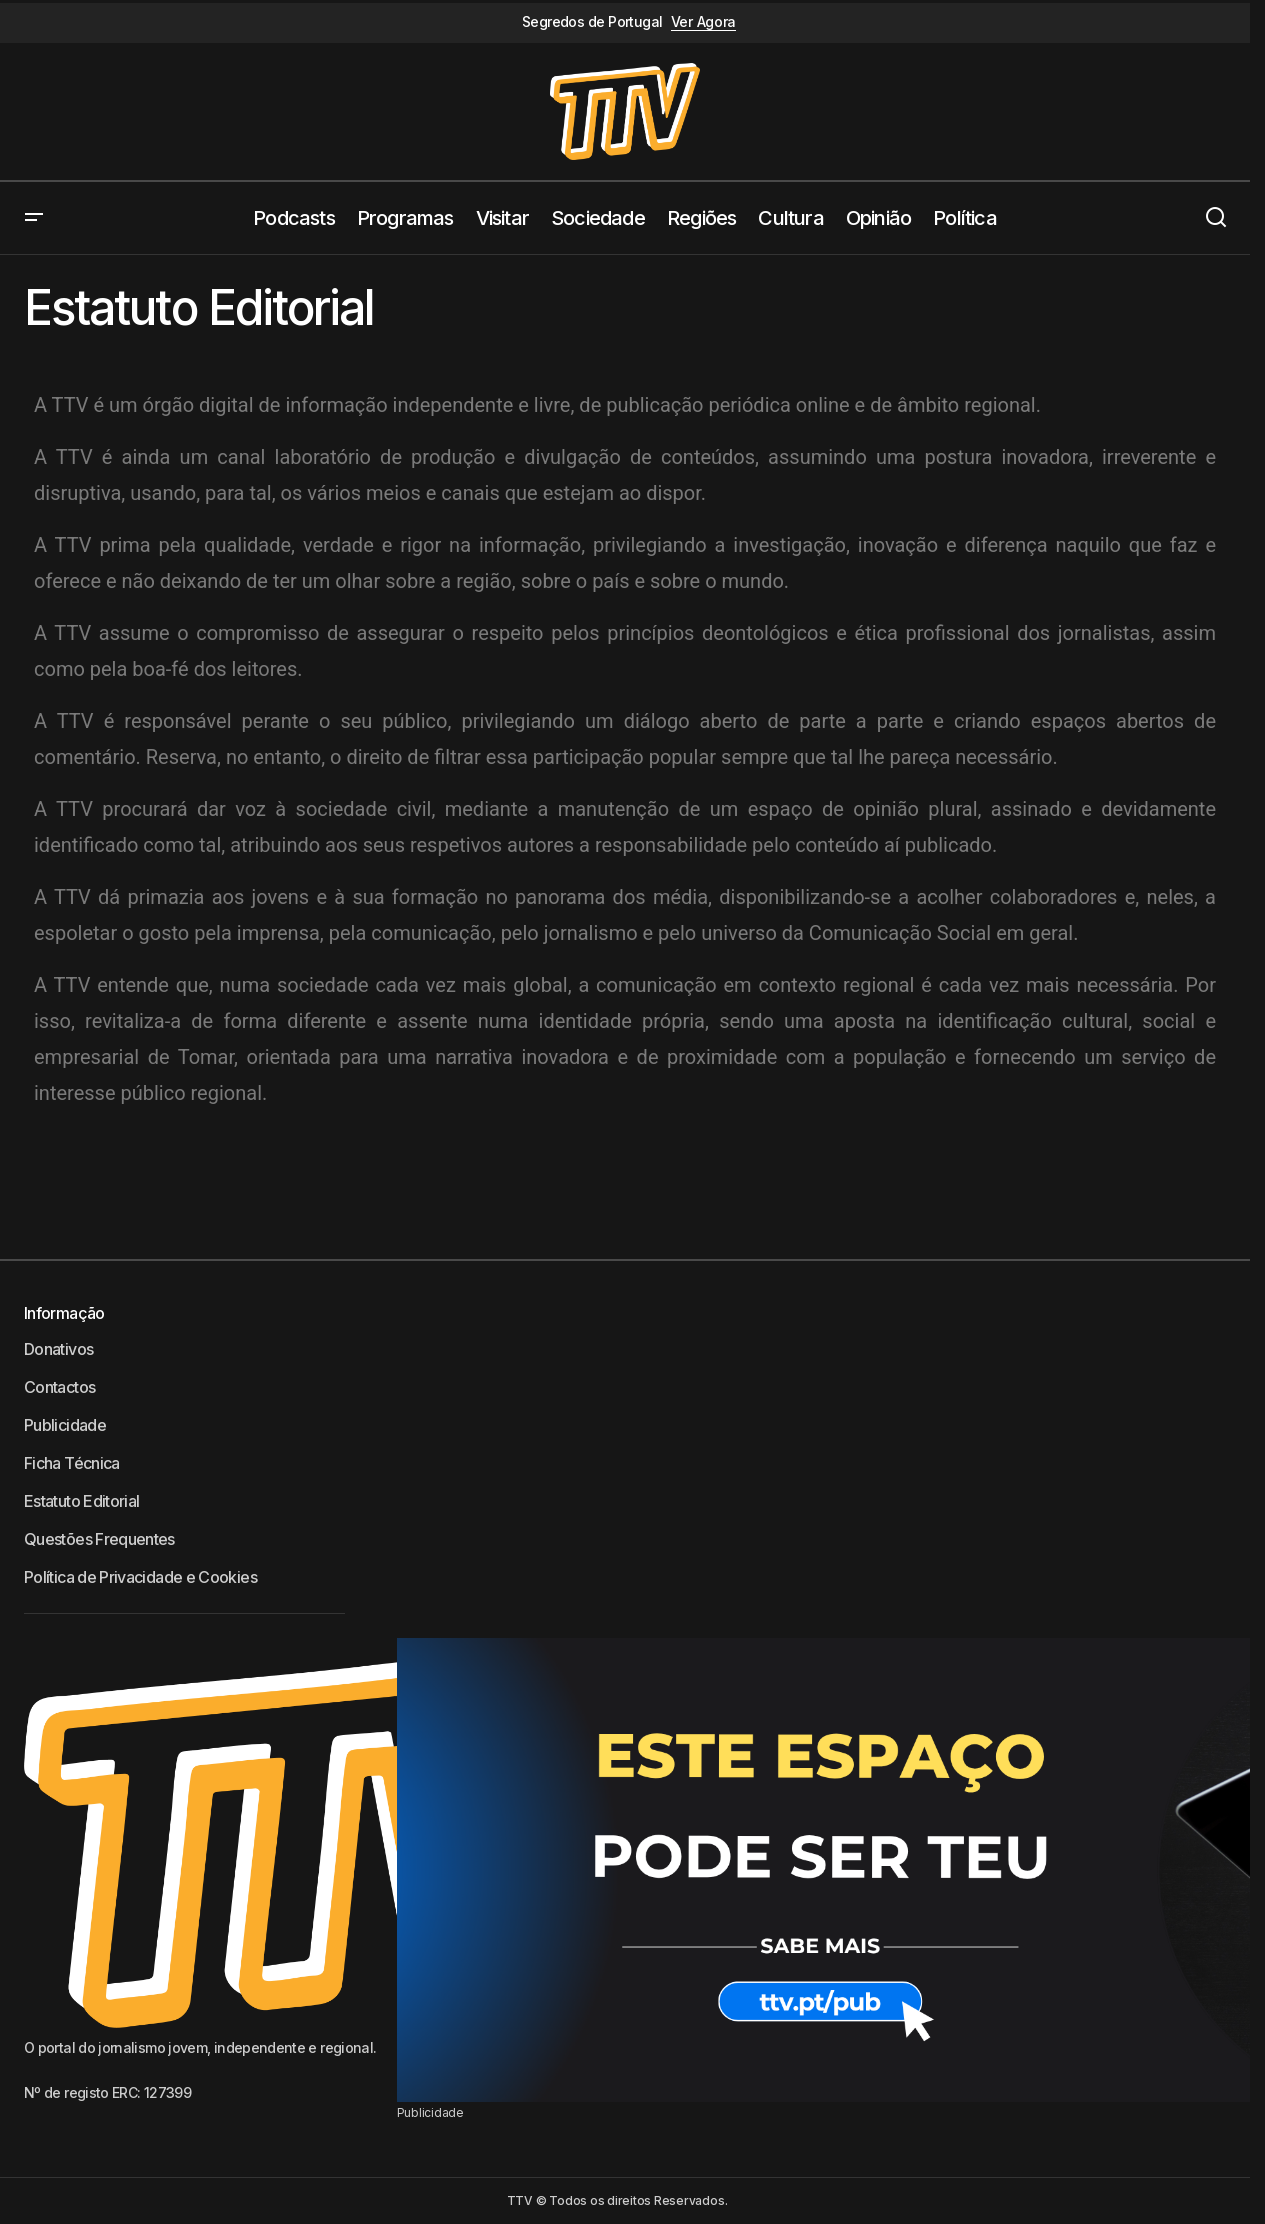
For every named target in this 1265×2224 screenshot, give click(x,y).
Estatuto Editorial (81, 1501)
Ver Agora (703, 22)
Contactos (59, 1387)
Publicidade (65, 1425)
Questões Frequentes (99, 1539)
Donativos (58, 1349)
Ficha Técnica (72, 1463)
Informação (64, 1313)
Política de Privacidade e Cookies (140, 1577)
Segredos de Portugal (592, 22)
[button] (34, 218)
